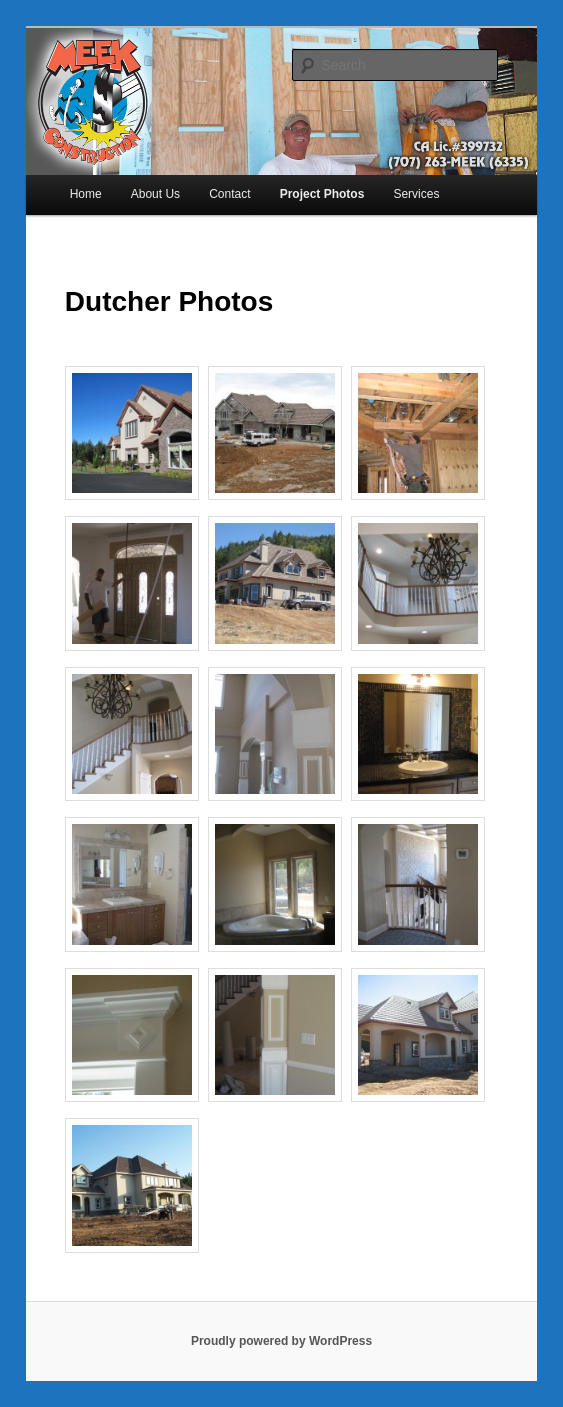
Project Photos (322, 194)
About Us (155, 194)
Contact (229, 194)
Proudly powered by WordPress (281, 1341)
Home (86, 194)
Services (416, 194)
